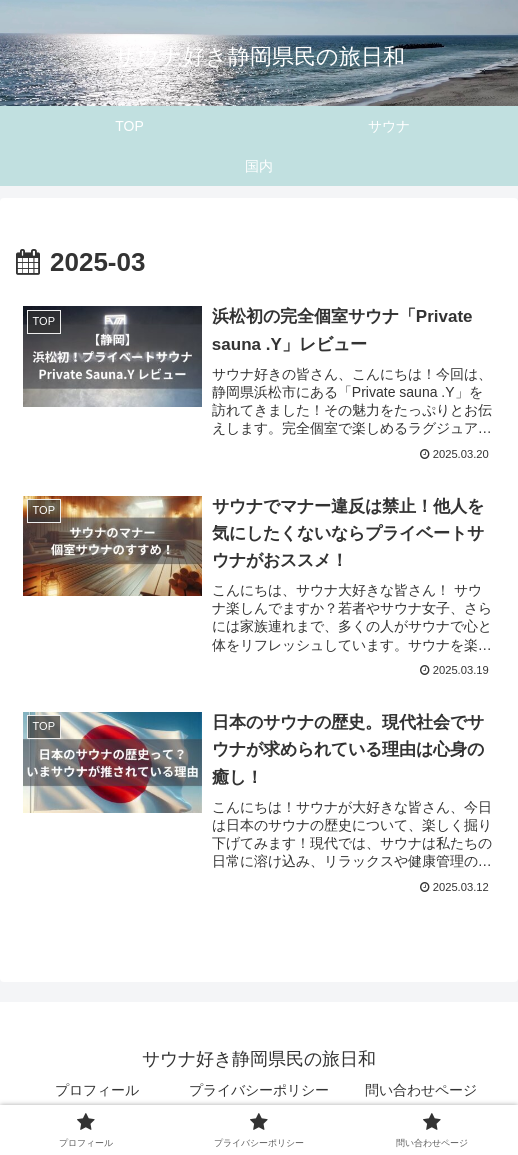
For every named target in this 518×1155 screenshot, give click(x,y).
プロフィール (97, 1090)
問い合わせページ (421, 1090)
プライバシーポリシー (259, 1090)
